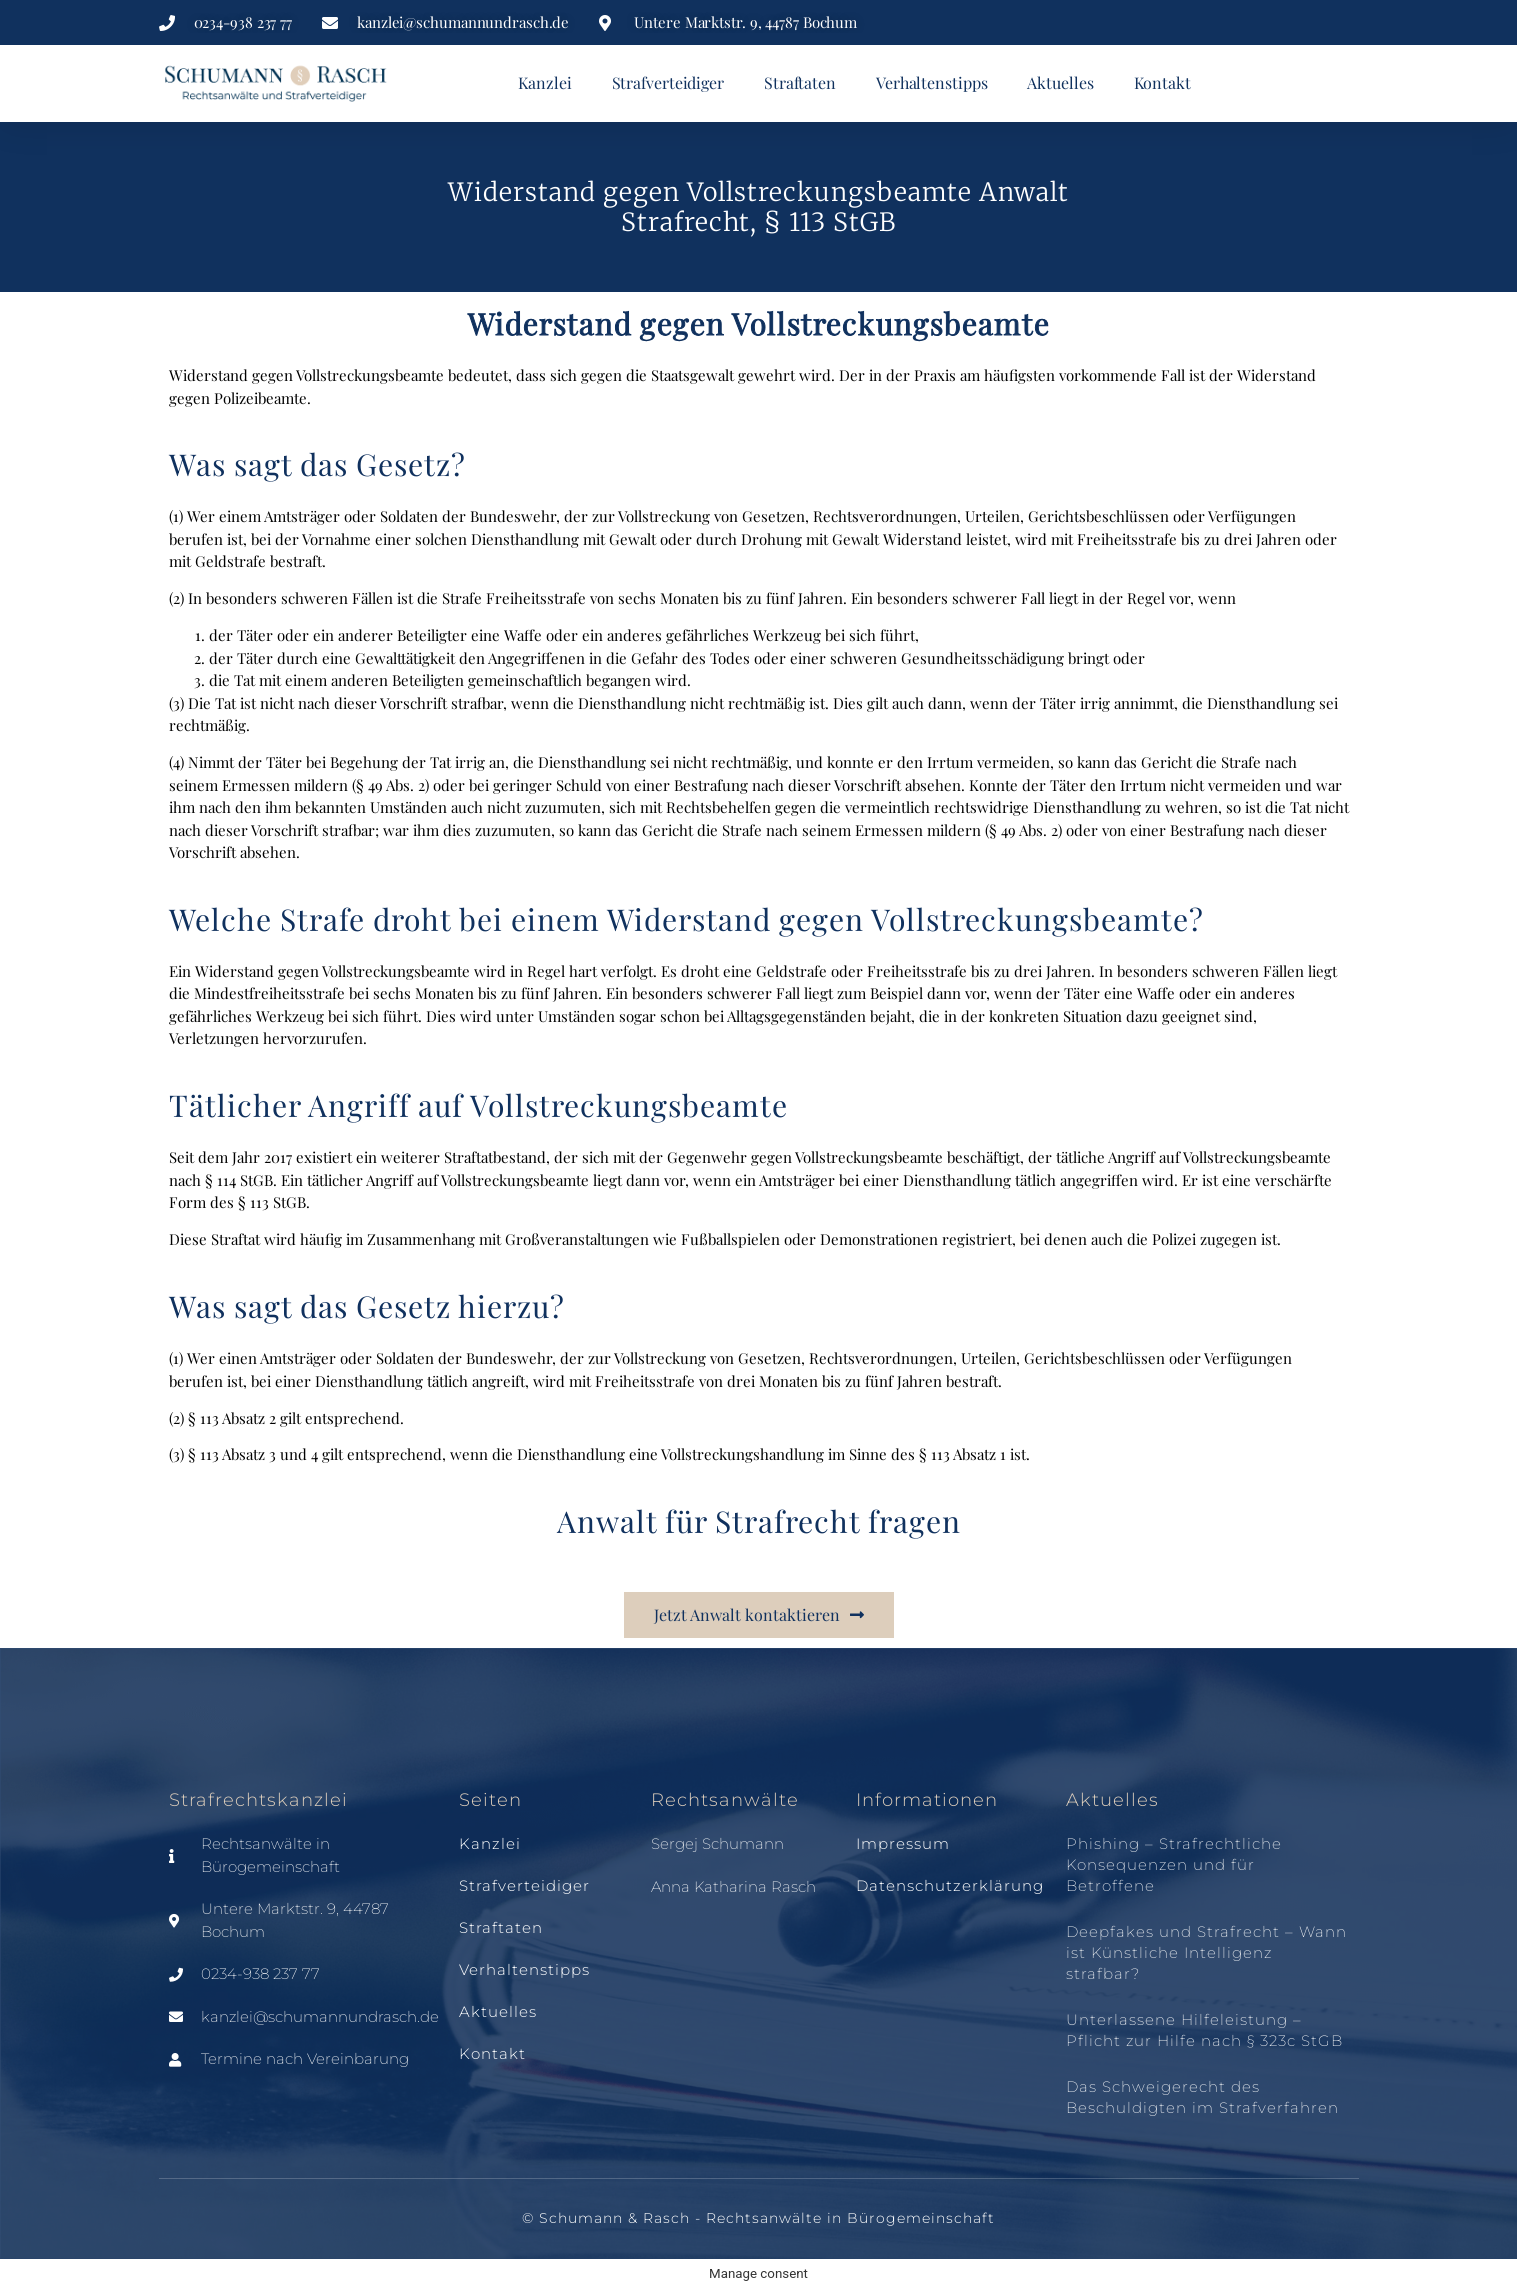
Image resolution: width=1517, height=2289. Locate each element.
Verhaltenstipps (932, 82)
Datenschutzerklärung (950, 1885)
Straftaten (800, 82)
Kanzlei (544, 82)
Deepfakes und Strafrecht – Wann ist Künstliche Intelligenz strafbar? (1206, 1952)
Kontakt (1162, 82)
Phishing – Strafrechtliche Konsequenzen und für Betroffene (1174, 1864)
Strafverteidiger (668, 82)
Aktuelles (1060, 82)
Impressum (903, 1843)
